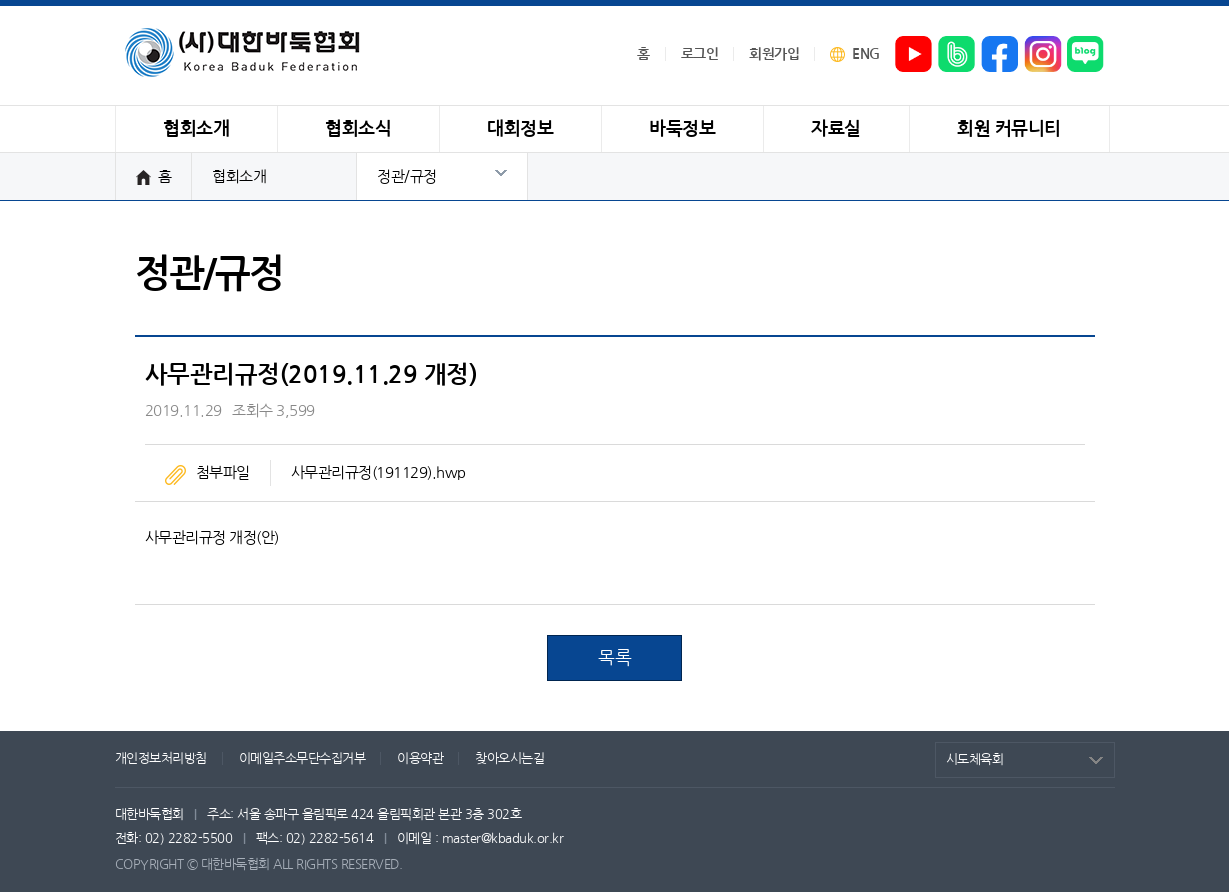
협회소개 (239, 176)
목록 (614, 658)
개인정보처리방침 (161, 758)
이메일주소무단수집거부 (302, 758)
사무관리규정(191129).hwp (378, 472)
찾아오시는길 (509, 758)
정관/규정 (407, 176)
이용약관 (420, 758)
